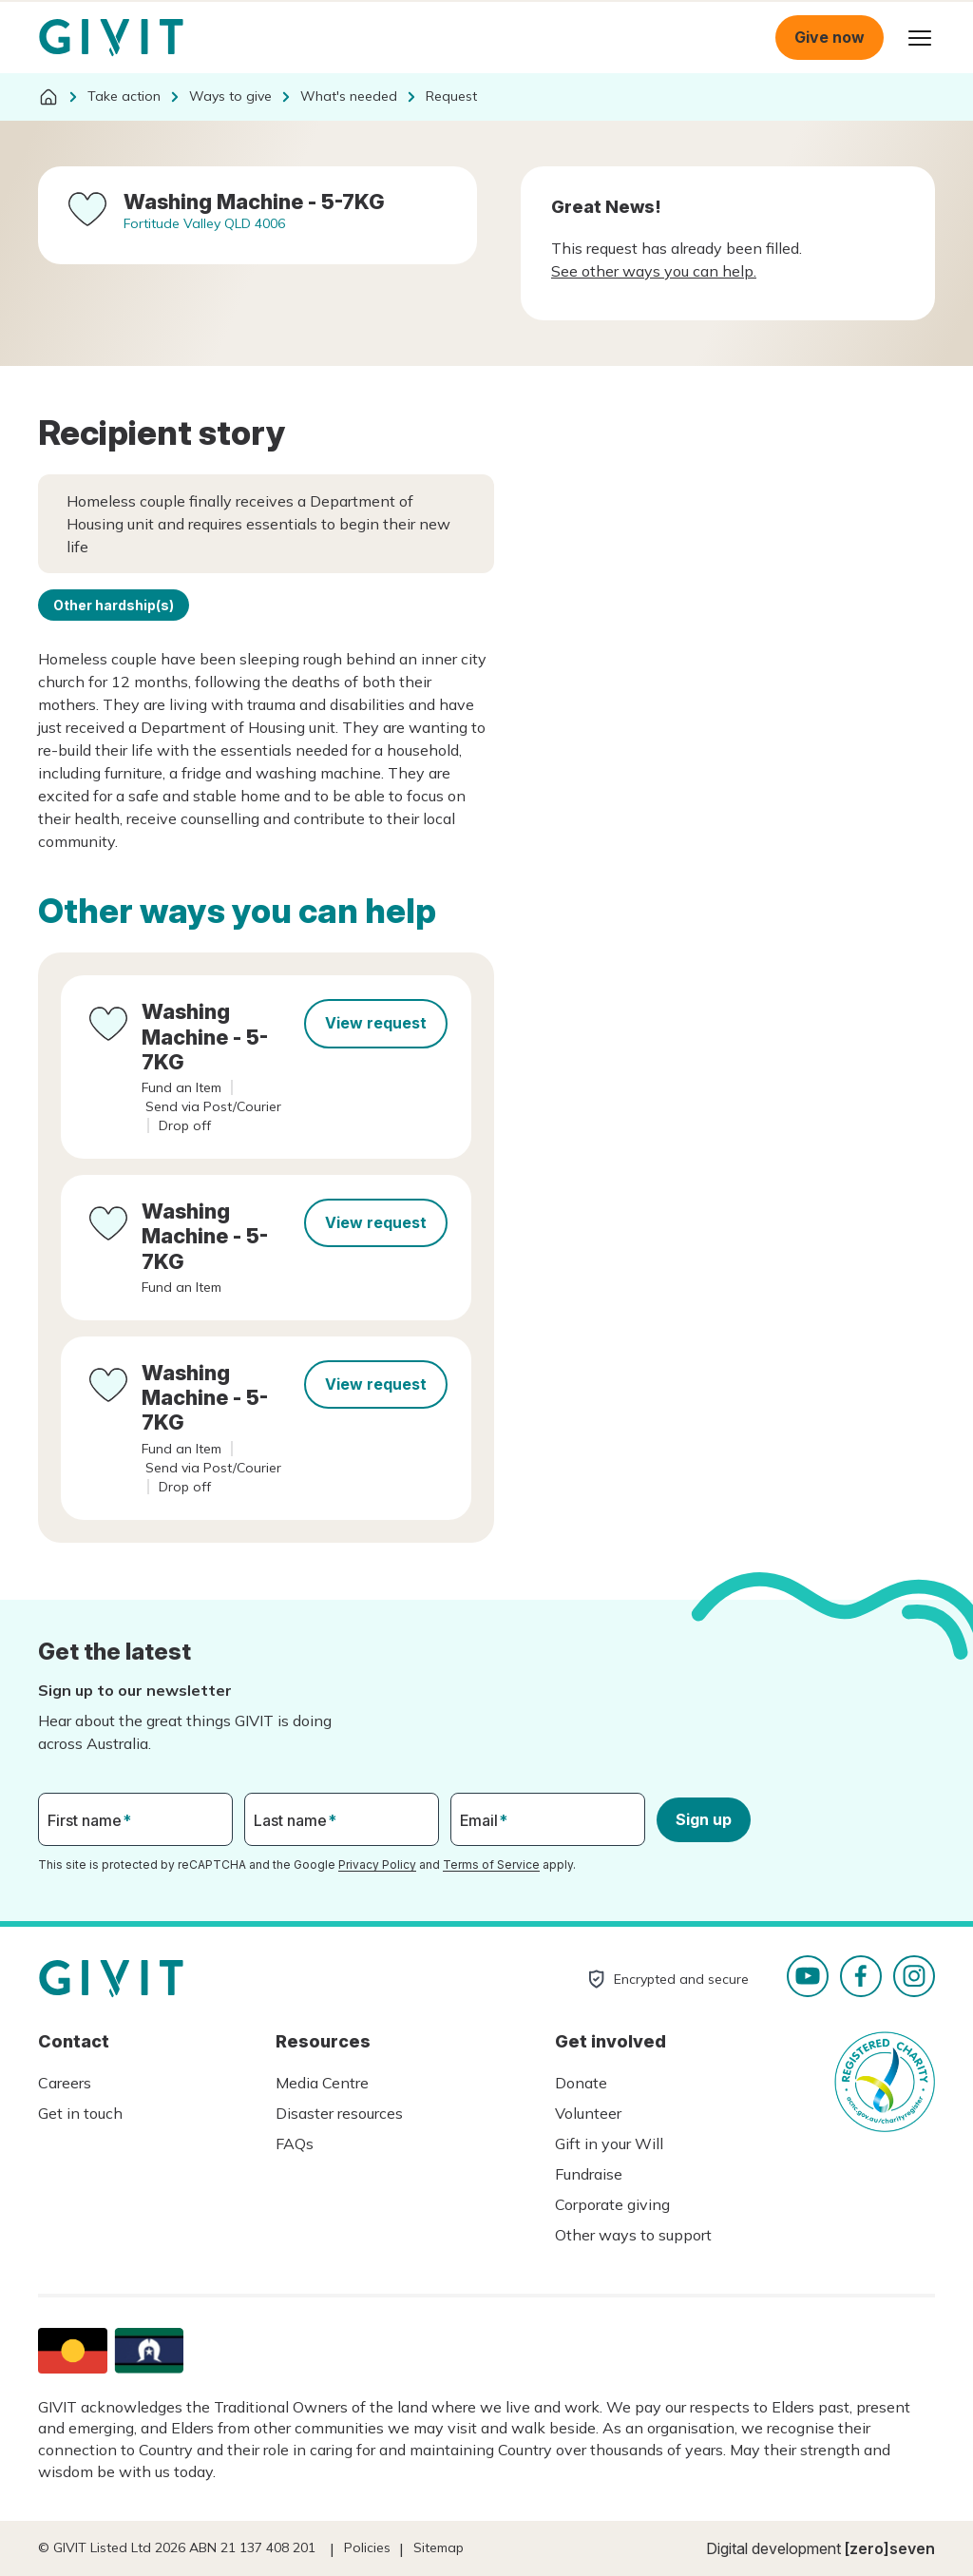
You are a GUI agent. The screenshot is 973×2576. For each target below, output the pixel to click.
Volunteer (588, 2113)
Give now (829, 37)
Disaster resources (339, 2113)
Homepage (111, 38)
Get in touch (80, 2113)
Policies (367, 2547)
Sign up (704, 1819)
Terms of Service (491, 1864)
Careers (64, 2082)
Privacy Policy (377, 1864)
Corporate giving (612, 2204)
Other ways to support (633, 2234)
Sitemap (438, 2547)
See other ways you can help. (653, 270)
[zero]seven (890, 2548)
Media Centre (322, 2082)
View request (376, 1022)
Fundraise (588, 2173)
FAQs (295, 2143)
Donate (581, 2082)
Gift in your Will (609, 2143)
